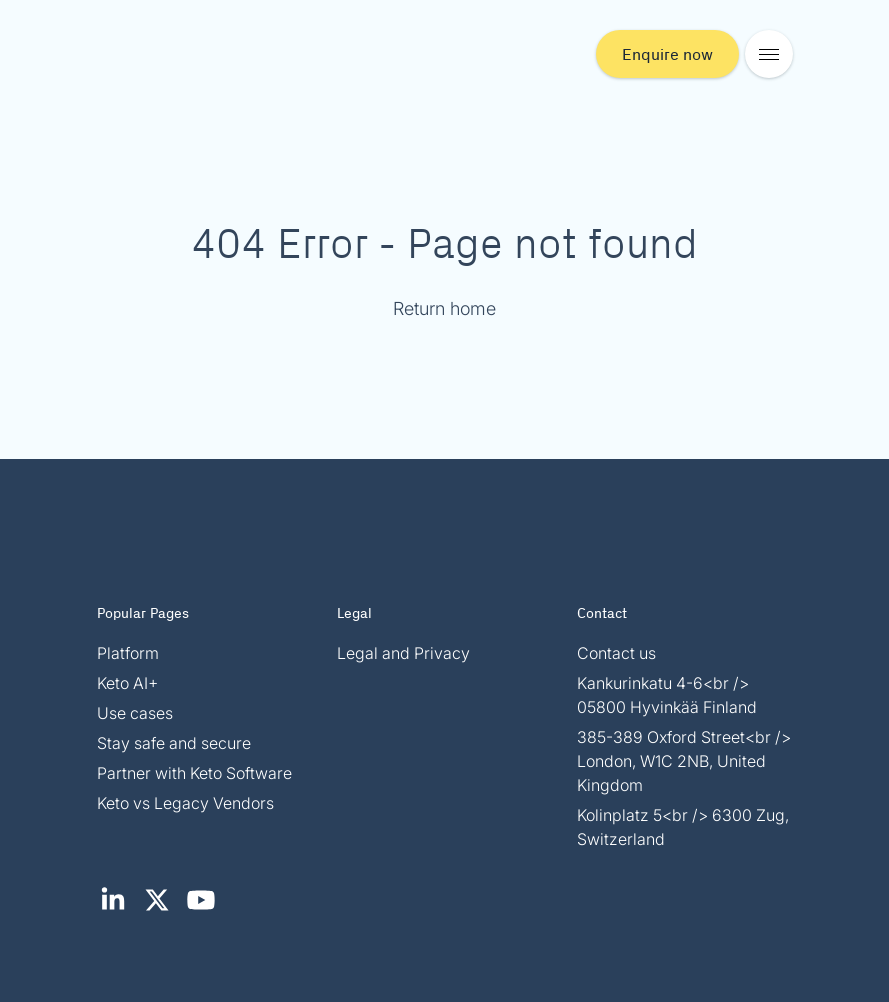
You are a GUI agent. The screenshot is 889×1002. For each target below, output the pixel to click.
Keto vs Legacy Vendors (185, 803)
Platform (128, 653)
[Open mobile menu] (769, 54)
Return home (444, 308)
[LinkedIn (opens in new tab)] (119, 910)
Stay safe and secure (174, 743)
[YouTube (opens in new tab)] (205, 910)
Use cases (135, 713)
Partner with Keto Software (194, 773)
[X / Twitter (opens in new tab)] (163, 910)
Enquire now (667, 53)
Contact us (616, 653)
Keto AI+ (127, 683)
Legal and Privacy (403, 653)
